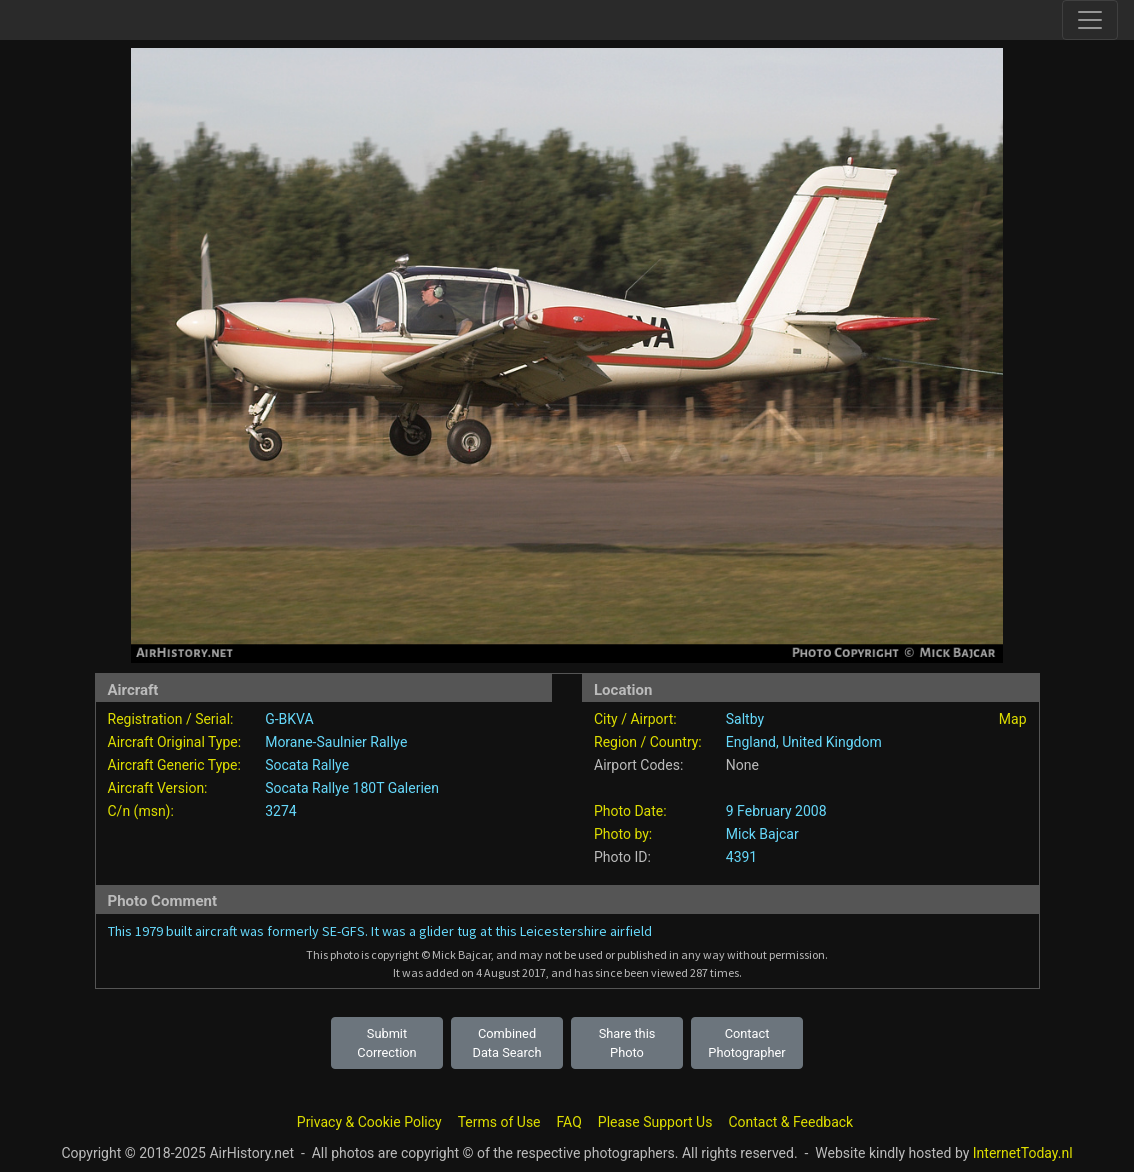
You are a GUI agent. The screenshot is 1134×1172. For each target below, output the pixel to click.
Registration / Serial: (171, 719)
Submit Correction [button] (386, 1043)
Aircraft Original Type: (175, 742)
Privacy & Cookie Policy (369, 1122)
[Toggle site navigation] (1090, 20)
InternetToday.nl (1023, 1153)
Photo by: (623, 834)
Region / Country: (648, 742)
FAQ (569, 1122)
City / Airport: (635, 719)
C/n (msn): (141, 811)
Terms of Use (499, 1122)
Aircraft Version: (158, 788)
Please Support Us (655, 1122)
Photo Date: (630, 811)
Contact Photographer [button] (746, 1043)
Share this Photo (627, 1043)
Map (1013, 719)
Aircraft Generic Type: (174, 765)
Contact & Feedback (790, 1122)
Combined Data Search (507, 1043)
